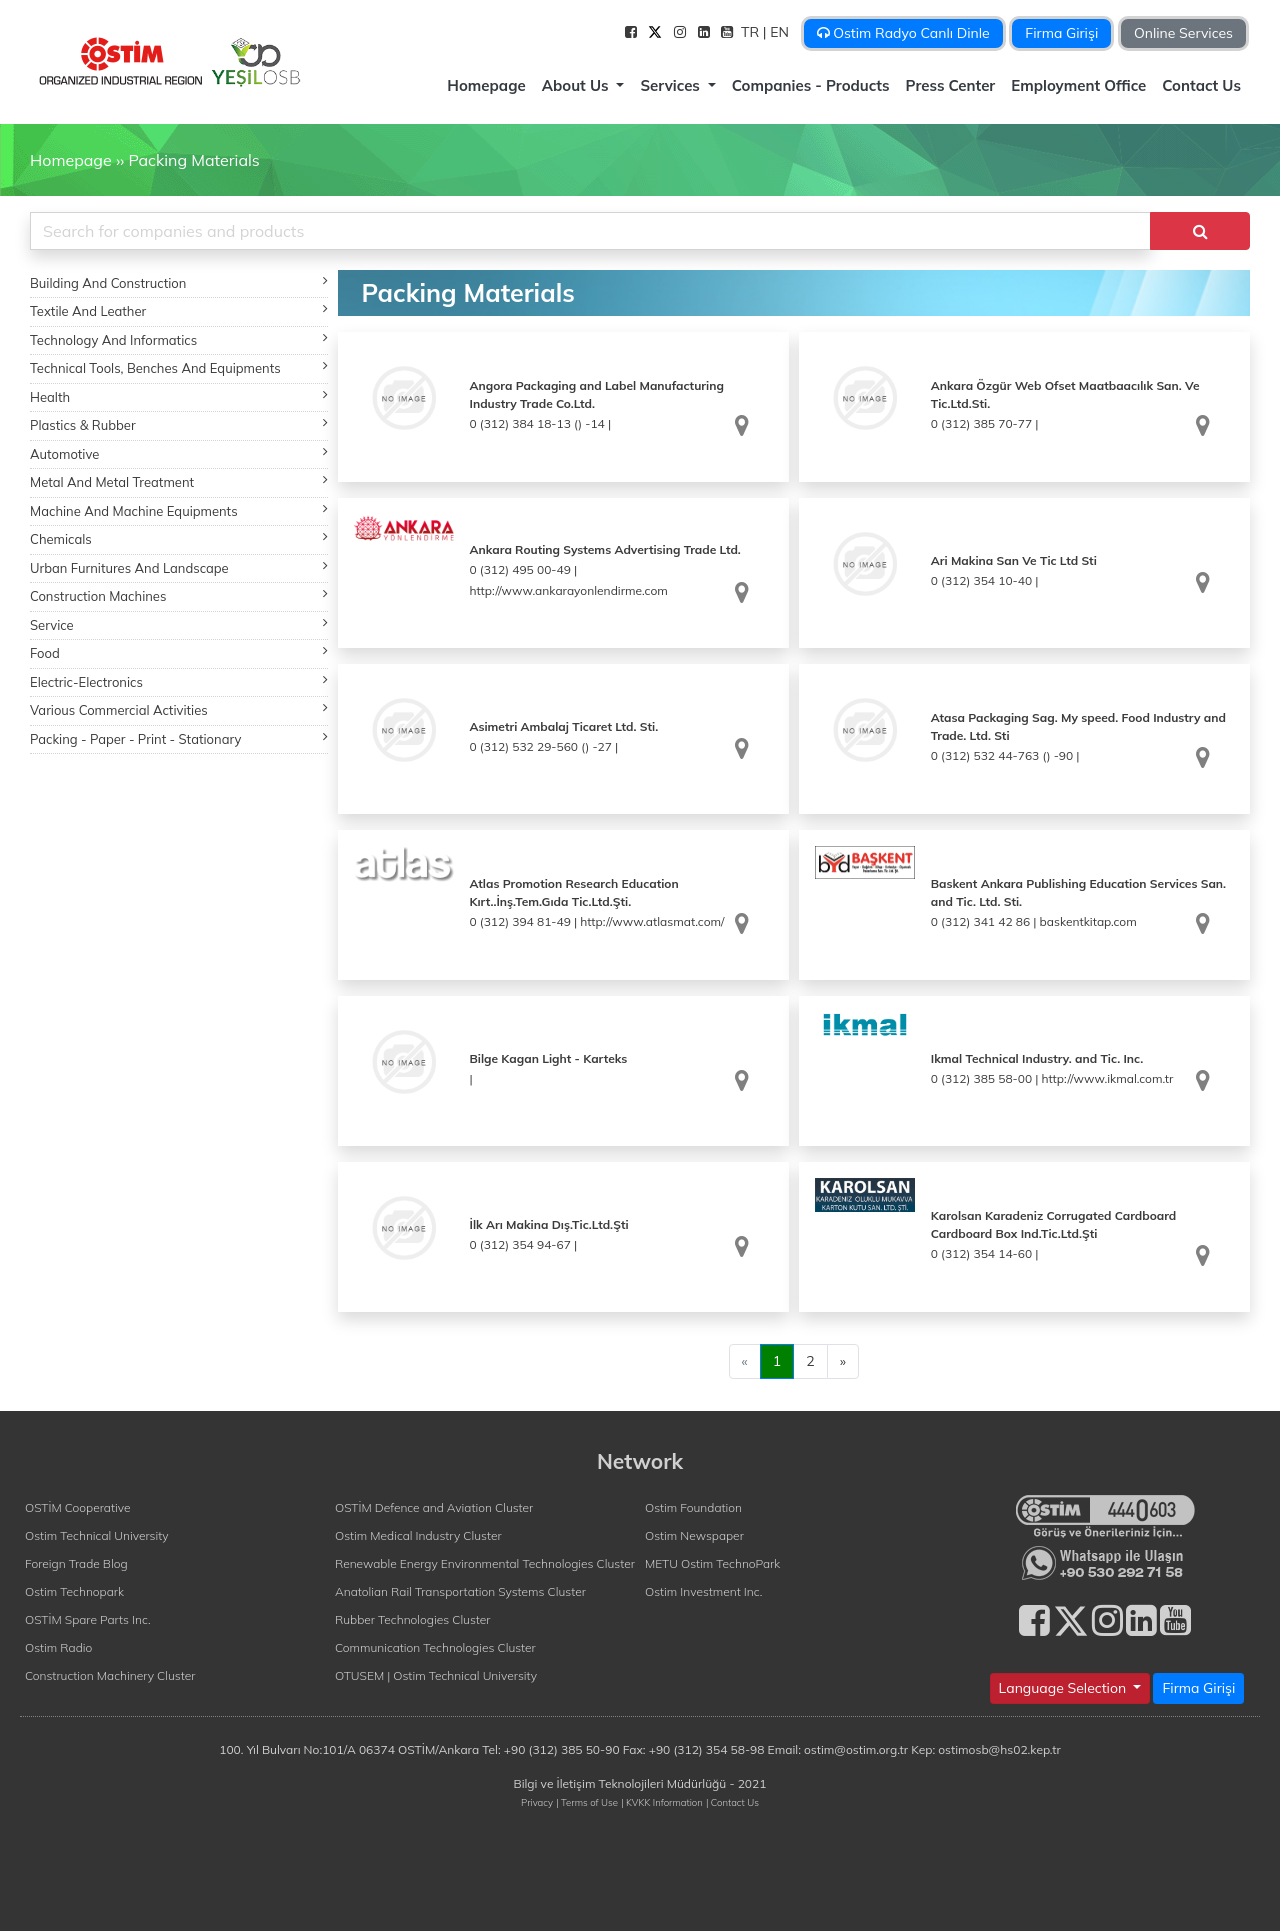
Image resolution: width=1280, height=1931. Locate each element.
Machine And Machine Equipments (179, 510)
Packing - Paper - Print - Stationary (179, 738)
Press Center (951, 85)
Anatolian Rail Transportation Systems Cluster (460, 1591)
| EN (778, 32)
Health (179, 396)
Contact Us (1201, 85)
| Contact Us (732, 1802)
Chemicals (179, 538)
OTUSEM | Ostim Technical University (436, 1675)
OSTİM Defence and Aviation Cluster (434, 1507)
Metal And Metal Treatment (179, 481)
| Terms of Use (587, 1802)
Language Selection (1064, 1688)
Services (672, 85)
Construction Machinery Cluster (110, 1675)
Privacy (537, 1802)
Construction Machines (179, 595)
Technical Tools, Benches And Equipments (179, 367)
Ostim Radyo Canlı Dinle (903, 33)
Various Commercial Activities (179, 709)
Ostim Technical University (97, 1535)
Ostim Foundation (693, 1507)
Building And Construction (179, 282)
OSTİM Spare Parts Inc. (88, 1619)
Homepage (486, 85)
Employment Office (1078, 85)
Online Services (1183, 33)
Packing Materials (193, 160)
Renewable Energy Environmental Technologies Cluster (485, 1563)
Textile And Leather (179, 310)
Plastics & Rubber (179, 424)
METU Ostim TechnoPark (712, 1563)
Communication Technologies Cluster (435, 1647)
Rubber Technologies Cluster (413, 1619)
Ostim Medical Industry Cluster (418, 1535)
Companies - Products (811, 85)
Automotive (179, 453)
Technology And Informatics (179, 339)
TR (752, 32)
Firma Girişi (1061, 33)
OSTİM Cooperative (77, 1507)
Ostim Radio (58, 1647)
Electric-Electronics (179, 681)
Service (179, 624)
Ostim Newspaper (694, 1535)
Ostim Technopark (74, 1591)
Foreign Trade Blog (76, 1563)
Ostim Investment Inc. (703, 1591)
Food (179, 652)
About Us (577, 85)
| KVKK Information (662, 1802)
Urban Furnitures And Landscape (179, 567)
